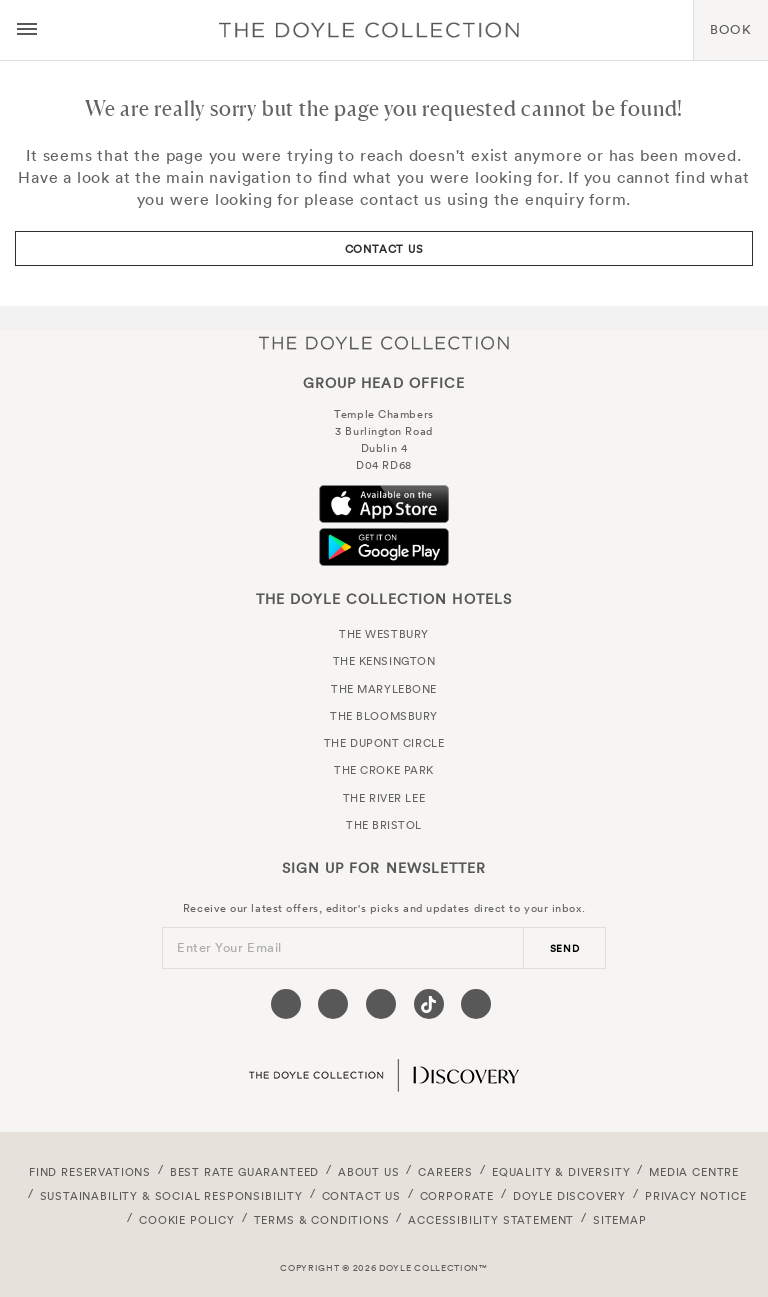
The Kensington (384, 661)
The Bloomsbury (384, 716)
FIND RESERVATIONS (90, 1172)
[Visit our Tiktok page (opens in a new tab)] (429, 1004)
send (565, 948)
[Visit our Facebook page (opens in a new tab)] (286, 1004)
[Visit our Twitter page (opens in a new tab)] (333, 1004)
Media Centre (694, 1172)
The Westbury (384, 634)
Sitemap (620, 1220)
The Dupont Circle (384, 743)
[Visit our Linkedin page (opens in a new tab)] (476, 1004)
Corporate (457, 1196)
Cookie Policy (187, 1220)
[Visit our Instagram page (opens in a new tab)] (381, 1004)
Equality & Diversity (561, 1172)
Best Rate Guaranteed (245, 1172)
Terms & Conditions (322, 1220)
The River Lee (384, 798)
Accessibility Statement (491, 1220)
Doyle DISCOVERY (569, 1196)
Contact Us (384, 249)
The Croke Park (384, 770)
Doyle (369, 30)
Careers (445, 1172)
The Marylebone (384, 689)
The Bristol (384, 825)
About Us (369, 1172)
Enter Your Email (229, 947)
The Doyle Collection (384, 342)
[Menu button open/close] (27, 30)
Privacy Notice (696, 1196)
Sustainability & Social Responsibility (171, 1196)
